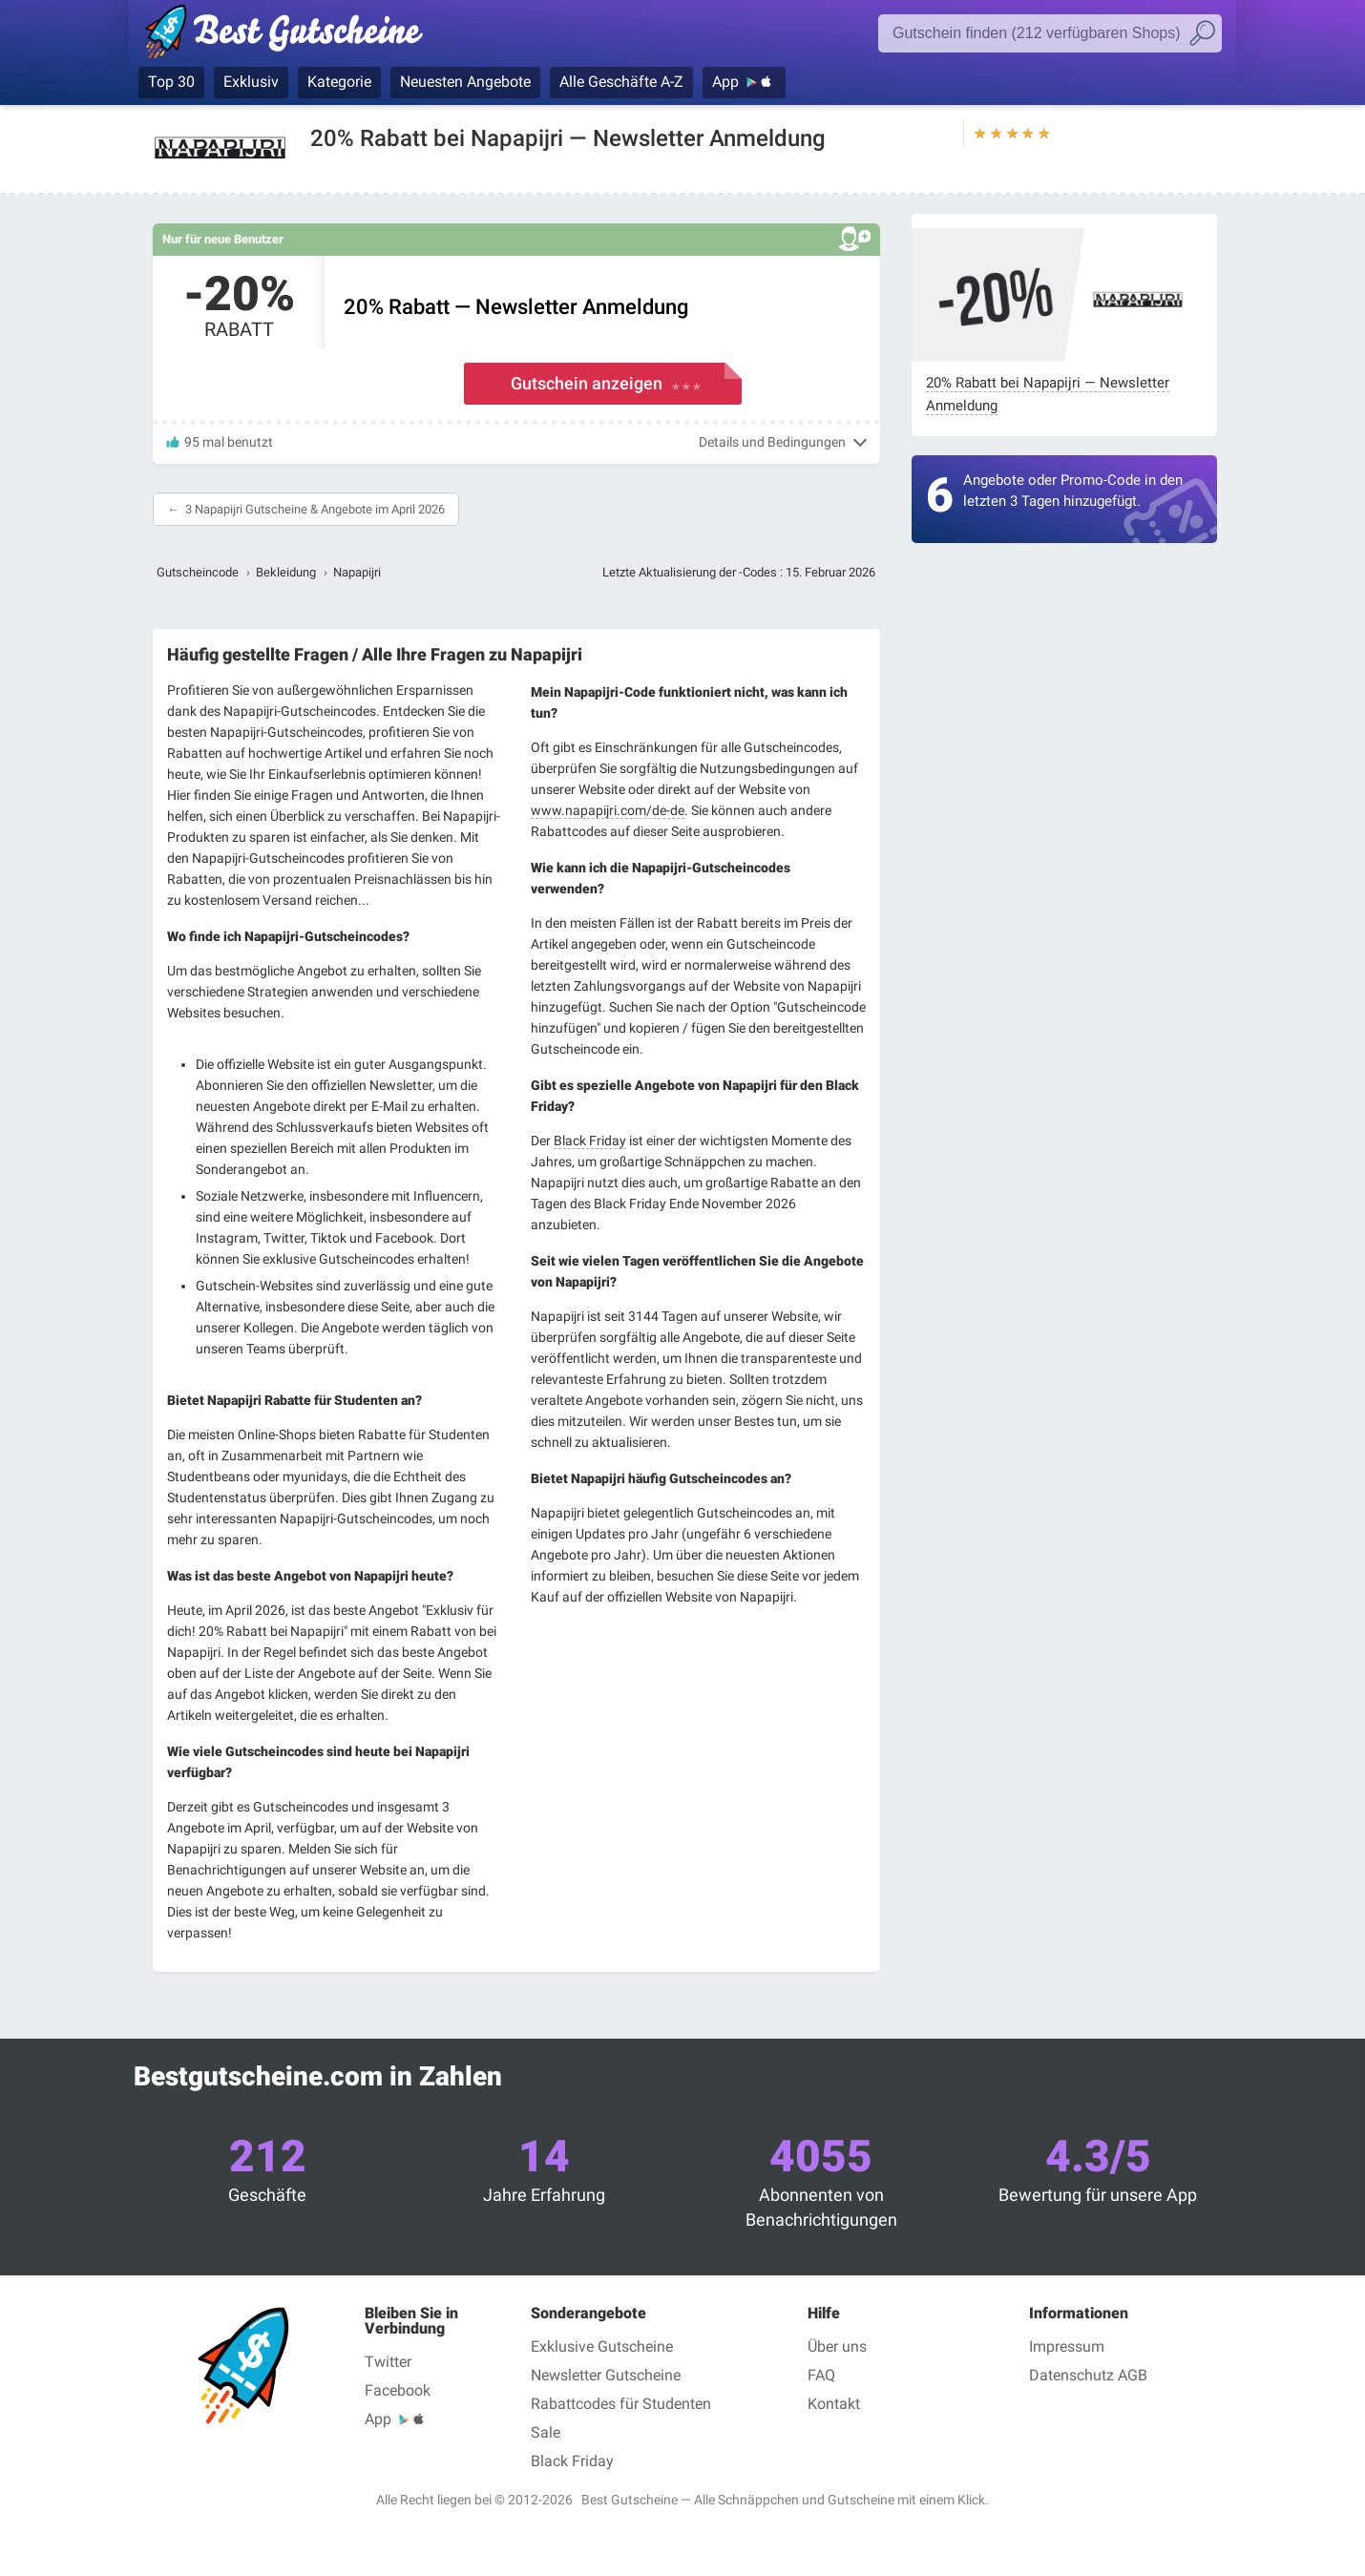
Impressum (1066, 2346)
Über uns (837, 2346)
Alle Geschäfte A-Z (621, 82)
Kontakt (834, 2404)
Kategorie (339, 82)
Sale (545, 2432)
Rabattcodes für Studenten (621, 2404)
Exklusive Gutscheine (602, 2346)
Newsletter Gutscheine (606, 2375)
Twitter (388, 2362)
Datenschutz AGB (1088, 2375)
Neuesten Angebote (465, 82)
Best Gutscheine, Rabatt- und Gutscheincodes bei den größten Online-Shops (293, 35)
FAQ (821, 2375)
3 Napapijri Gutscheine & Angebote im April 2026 (315, 509)
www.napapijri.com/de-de (607, 810)
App (725, 82)
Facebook (397, 2390)
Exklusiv (251, 82)
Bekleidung (286, 572)
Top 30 (171, 82)
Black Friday (590, 1140)
